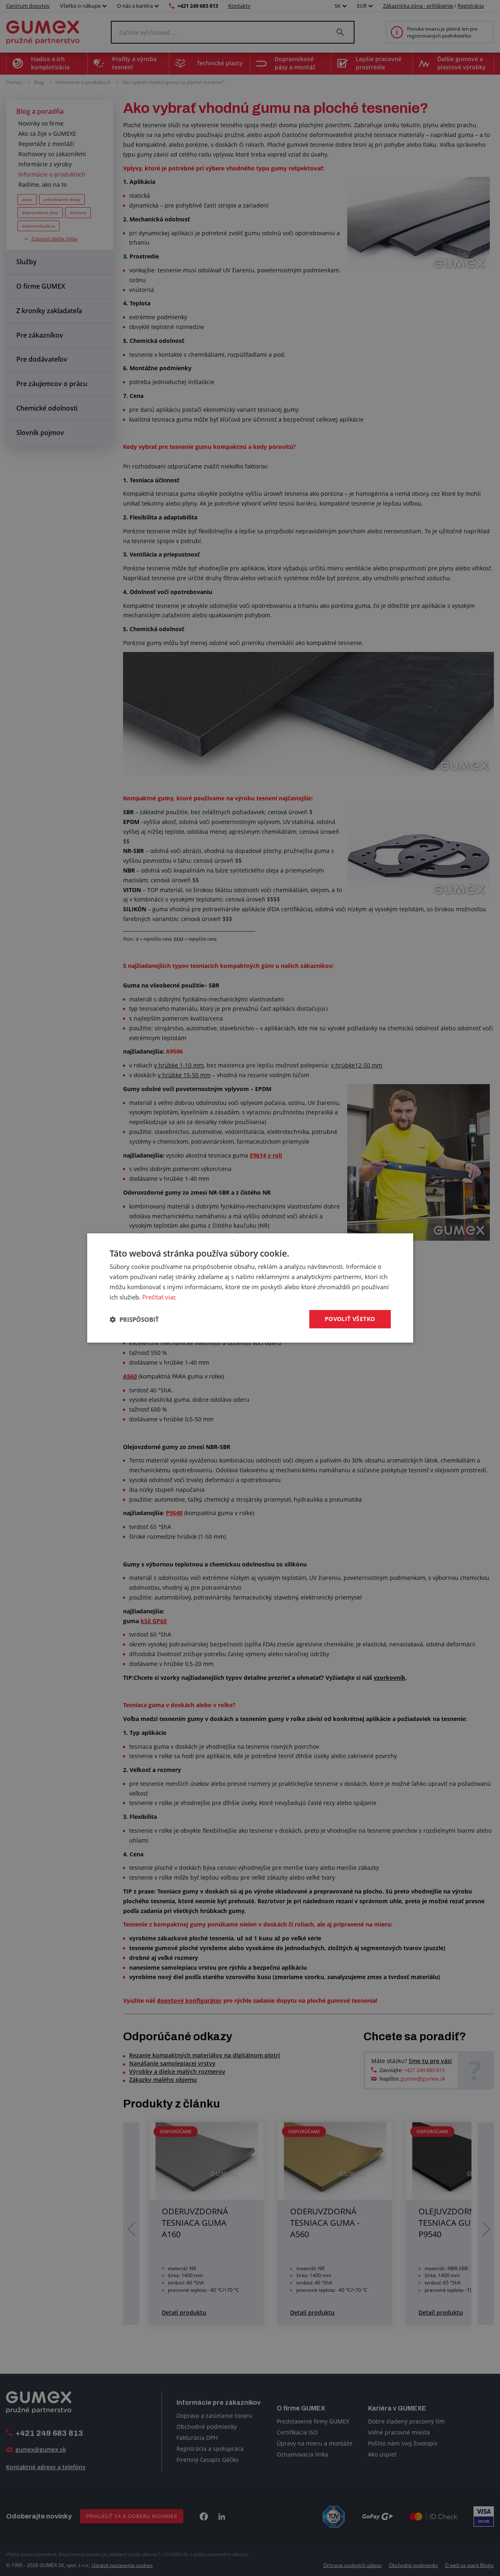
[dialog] (250, 1288)
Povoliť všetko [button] (350, 1319)
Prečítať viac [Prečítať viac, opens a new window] (159, 1297)
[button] (134, 1319)
